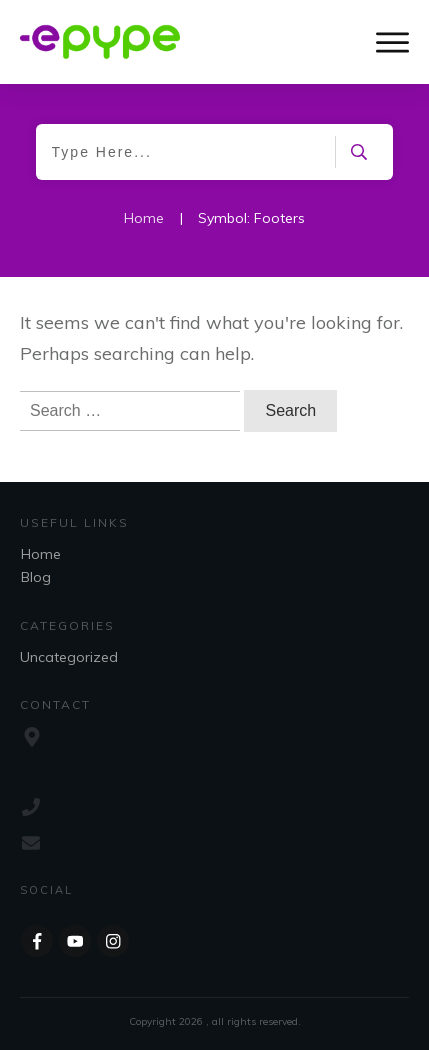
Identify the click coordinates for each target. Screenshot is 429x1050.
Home (41, 554)
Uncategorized (69, 657)
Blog (36, 577)
